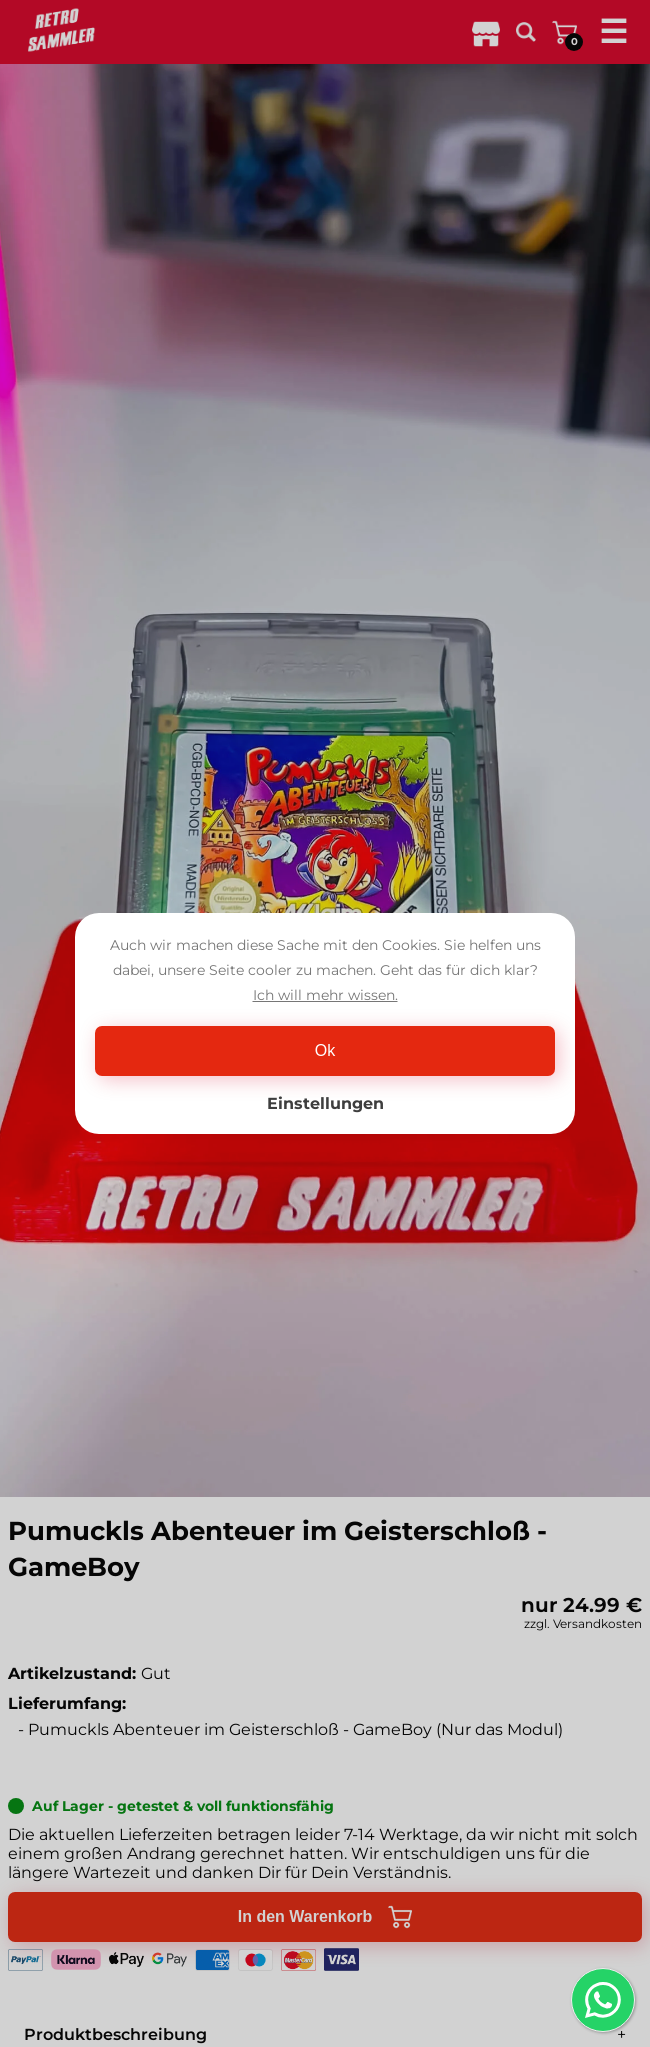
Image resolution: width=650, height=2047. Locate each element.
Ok (325, 1050)
